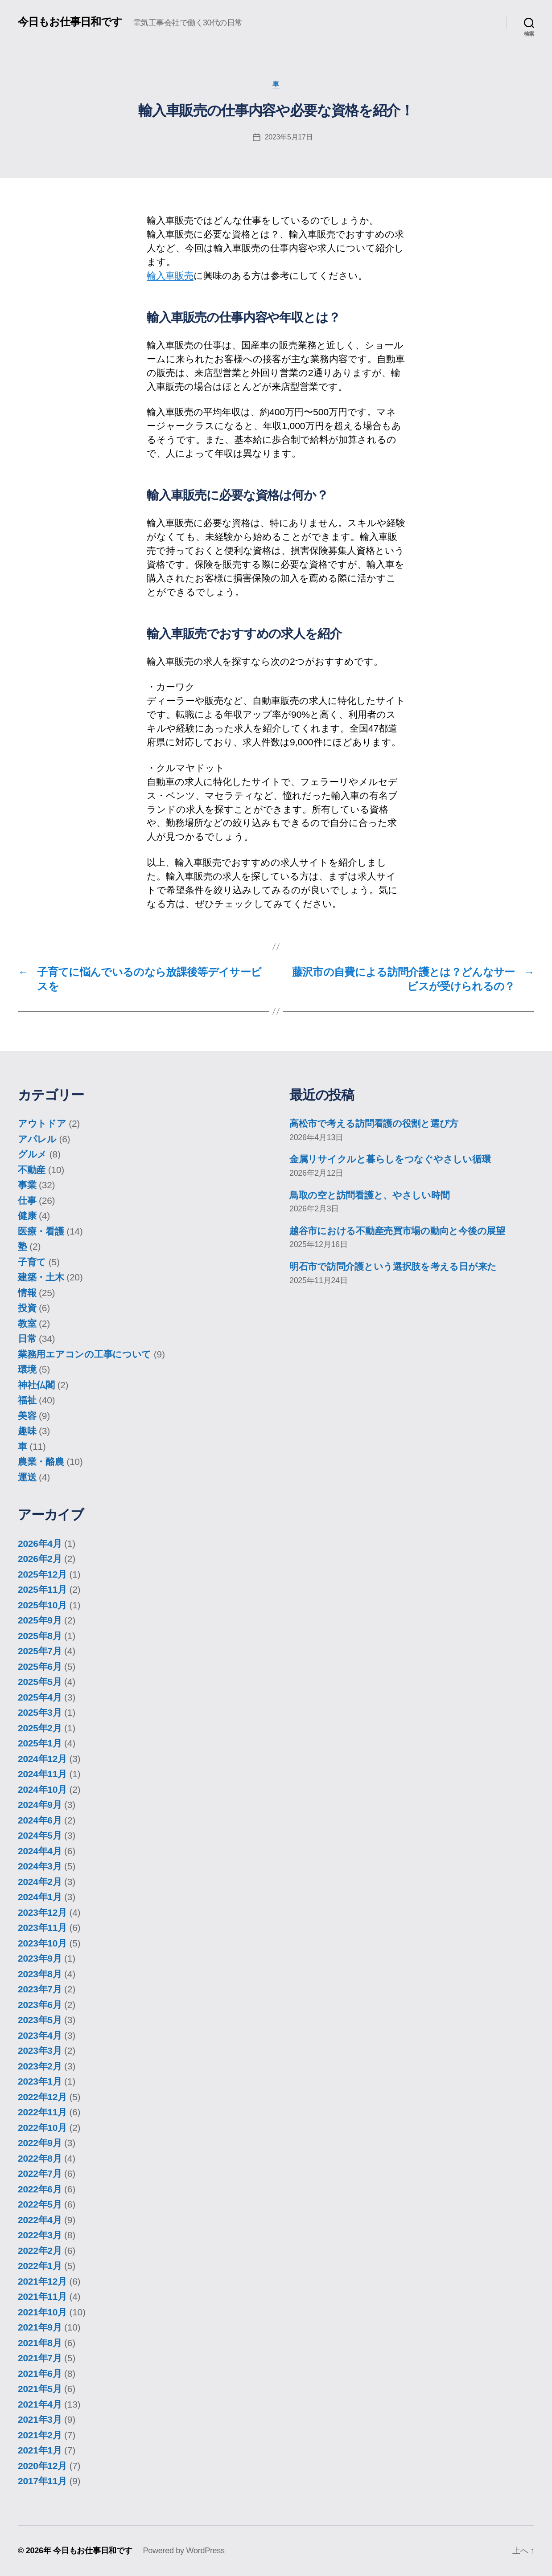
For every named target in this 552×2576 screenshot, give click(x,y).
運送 (27, 1477)
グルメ (32, 1154)
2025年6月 (40, 1666)
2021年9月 (40, 2327)
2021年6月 (40, 2373)
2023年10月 (42, 1943)
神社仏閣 (36, 1385)
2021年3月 (40, 2419)
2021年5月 (40, 2389)
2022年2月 (40, 2250)
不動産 (31, 1170)
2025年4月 (40, 1697)
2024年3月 (40, 1866)
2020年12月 (42, 2466)
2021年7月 (40, 2358)
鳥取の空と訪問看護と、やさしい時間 (369, 1195)
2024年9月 (40, 1804)
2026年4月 (40, 1543)
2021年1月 (40, 2450)
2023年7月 (40, 1989)
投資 (27, 1308)
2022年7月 (40, 2173)
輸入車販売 (170, 275)
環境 (27, 1369)
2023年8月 (40, 1974)
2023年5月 (40, 2020)
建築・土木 (41, 1277)
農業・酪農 (41, 1461)
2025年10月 (42, 1605)
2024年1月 (40, 1897)
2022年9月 (40, 2143)
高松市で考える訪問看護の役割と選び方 (373, 1123)
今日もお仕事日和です (70, 21)
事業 (27, 1185)
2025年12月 (42, 1574)
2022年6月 (40, 2189)
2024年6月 (40, 1820)
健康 (27, 1215)
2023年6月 (40, 2004)
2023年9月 (40, 1958)
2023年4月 (40, 2035)
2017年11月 (42, 2481)
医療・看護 (41, 1231)
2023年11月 (42, 1927)
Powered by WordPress (183, 2550)
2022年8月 (40, 2158)
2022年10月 (42, 2127)
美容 (27, 1416)
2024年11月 (42, 1774)
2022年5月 (40, 2204)
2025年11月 (42, 1589)
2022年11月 (42, 2112)
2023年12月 (42, 1912)
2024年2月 (40, 1882)
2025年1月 (40, 1743)
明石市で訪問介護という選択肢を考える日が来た (393, 1266)
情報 (27, 1293)
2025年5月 (40, 1681)
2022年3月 (40, 2235)
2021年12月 (42, 2281)
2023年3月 (40, 2050)
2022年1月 (40, 2266)
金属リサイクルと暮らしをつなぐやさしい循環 (389, 1159)
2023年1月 (40, 2081)
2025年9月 (40, 1620)
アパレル (37, 1139)
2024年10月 (42, 1789)
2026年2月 (40, 1559)
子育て (32, 1262)
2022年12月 (42, 2097)
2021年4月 (40, 2404)
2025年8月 (40, 1636)
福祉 (27, 1400)
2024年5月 (40, 1835)
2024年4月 (40, 1851)
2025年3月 (40, 1712)
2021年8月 (40, 2343)
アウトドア (42, 1123)
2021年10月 (42, 2312)
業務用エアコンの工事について (84, 1354)
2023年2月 (40, 2066)
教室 (27, 1323)
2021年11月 (42, 2296)
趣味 (27, 1431)
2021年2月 (40, 2435)
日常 (27, 1338)
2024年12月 (42, 1759)
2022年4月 (40, 2220)
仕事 (27, 1200)
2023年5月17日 (289, 137)
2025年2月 (40, 1728)
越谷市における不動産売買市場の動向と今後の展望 (397, 1231)
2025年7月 (40, 1651)
